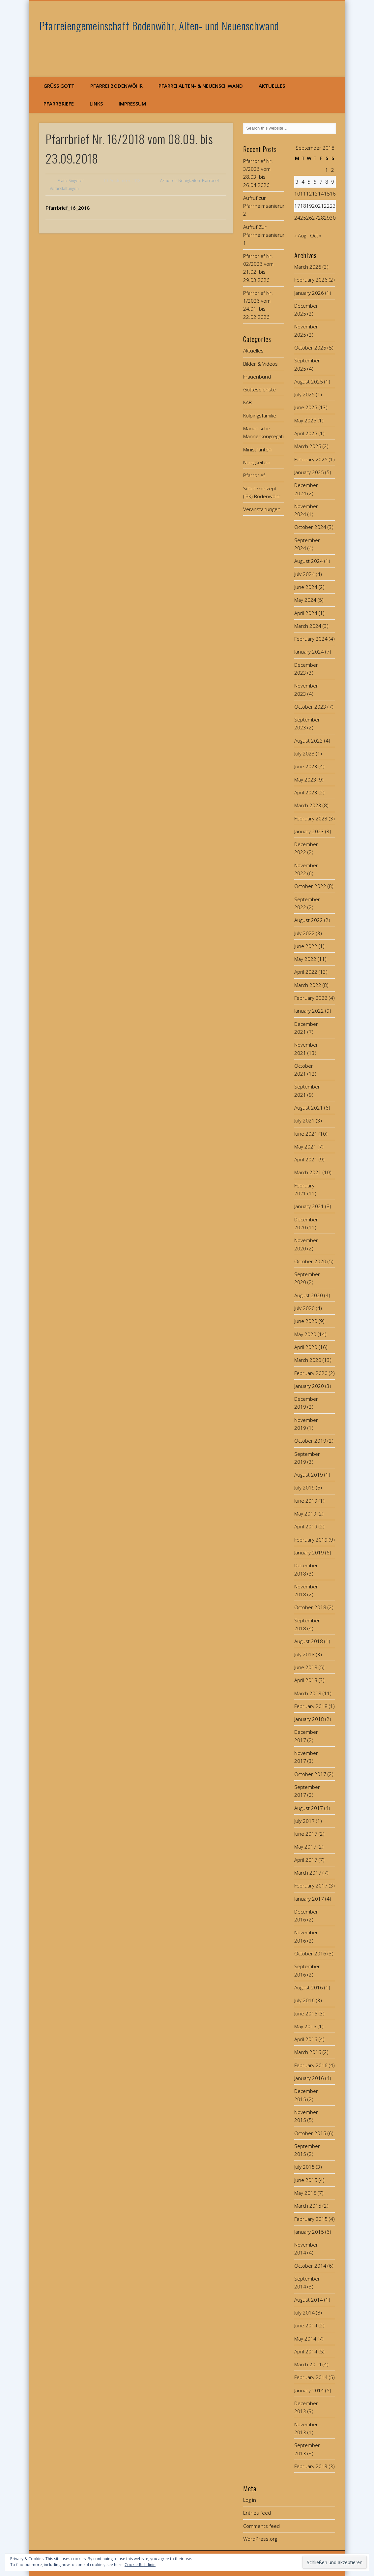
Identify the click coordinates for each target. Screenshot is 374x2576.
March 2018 (307, 1693)
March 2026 (307, 266)
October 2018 (310, 1607)
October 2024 (310, 527)
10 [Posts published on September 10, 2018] (297, 193)
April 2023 (305, 792)
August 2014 (308, 2299)
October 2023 (310, 706)
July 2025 (304, 394)
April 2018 (305, 1680)
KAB (247, 402)
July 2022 (304, 933)
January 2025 (309, 472)
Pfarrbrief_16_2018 (67, 207)
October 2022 (310, 886)
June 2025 (305, 407)
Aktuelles (272, 85)
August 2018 (308, 1641)
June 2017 (305, 1833)
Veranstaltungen (64, 188)
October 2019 (310, 1440)
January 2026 (309, 293)
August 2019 (308, 1474)
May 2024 (305, 600)
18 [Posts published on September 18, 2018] (303, 205)
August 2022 (308, 920)
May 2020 (305, 1334)
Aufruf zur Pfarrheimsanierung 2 (265, 206)
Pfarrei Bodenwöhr (116, 85)
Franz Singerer (71, 180)
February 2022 (311, 998)
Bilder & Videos (260, 363)
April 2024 (305, 613)
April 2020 (305, 1347)
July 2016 (304, 2000)
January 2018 (309, 1719)
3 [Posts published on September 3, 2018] (297, 181)
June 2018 (305, 1667)
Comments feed (261, 2526)
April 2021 (305, 1159)
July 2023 (304, 753)
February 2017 (311, 1885)
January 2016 (309, 2078)
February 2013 (311, 2466)
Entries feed (257, 2512)
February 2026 (311, 279)
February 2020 (311, 1373)
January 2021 (309, 1206)
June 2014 (305, 2325)
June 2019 (305, 1500)
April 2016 (305, 2039)
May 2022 (305, 959)
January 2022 (309, 1010)
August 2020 (308, 1295)
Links (96, 103)
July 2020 (304, 1308)
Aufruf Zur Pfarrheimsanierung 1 (265, 235)
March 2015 (307, 2205)
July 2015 (304, 2166)
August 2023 (308, 740)
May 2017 (305, 1846)
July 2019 (304, 1487)
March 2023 (307, 805)
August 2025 (308, 381)
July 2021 (304, 1120)
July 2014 (304, 2312)
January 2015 (309, 2231)
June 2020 (305, 1321)
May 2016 (305, 2026)
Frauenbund (257, 376)
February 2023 (311, 818)
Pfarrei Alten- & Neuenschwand (200, 85)
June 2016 (305, 2013)
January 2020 (309, 1386)
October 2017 (310, 1774)
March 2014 (307, 2364)
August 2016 (308, 1987)
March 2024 (307, 626)
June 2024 (305, 587)
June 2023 (305, 766)
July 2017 (304, 1821)
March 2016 (307, 2052)
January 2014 (309, 2390)
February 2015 (311, 2219)
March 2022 (307, 985)
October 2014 (310, 2265)
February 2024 (311, 638)
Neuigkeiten (189, 180)
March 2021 (307, 1172)
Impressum (132, 103)
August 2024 (308, 561)
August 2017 (308, 1808)
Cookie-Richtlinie (140, 2564)
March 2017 (307, 1872)
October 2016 (310, 1953)
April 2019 (305, 1526)
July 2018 (304, 1654)
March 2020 (307, 1360)
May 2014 (305, 2338)
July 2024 (304, 574)
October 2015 (310, 2133)
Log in (249, 2500)
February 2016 (311, 2065)
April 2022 (305, 971)
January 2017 (309, 1898)
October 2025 (310, 347)
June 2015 (305, 2180)
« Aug (300, 235)
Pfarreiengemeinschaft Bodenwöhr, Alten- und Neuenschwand (159, 25)
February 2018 (311, 1706)
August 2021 (308, 1107)
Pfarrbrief (210, 180)
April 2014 (305, 2351)
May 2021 (305, 1146)
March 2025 (307, 446)
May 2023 (305, 779)
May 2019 (305, 1513)
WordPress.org (260, 2538)
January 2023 (309, 831)
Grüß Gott (58, 85)
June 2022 (305, 946)
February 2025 (311, 459)
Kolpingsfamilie (259, 415)
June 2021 (305, 1133)
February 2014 (311, 2377)
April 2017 (305, 1859)
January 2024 (309, 651)
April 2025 (305, 433)
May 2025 (305, 420)
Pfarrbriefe (58, 103)
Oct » (315, 235)
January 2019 (309, 1552)
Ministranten (257, 449)
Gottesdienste (259, 389)
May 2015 (305, 2193)
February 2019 (311, 1539)
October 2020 (310, 1261)
